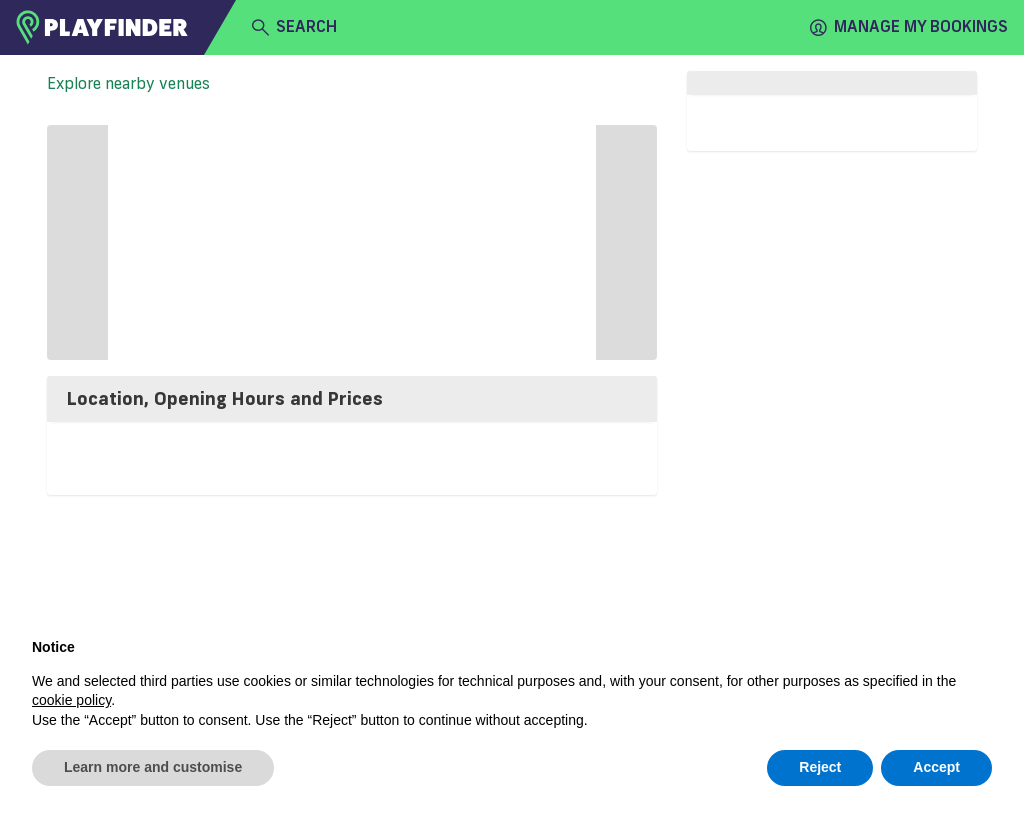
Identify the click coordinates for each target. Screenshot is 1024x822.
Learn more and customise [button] (153, 767)
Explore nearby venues (128, 83)
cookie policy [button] (71, 700)
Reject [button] (820, 767)
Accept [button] (936, 767)
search (294, 27)
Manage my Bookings (909, 27)
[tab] (352, 399)
